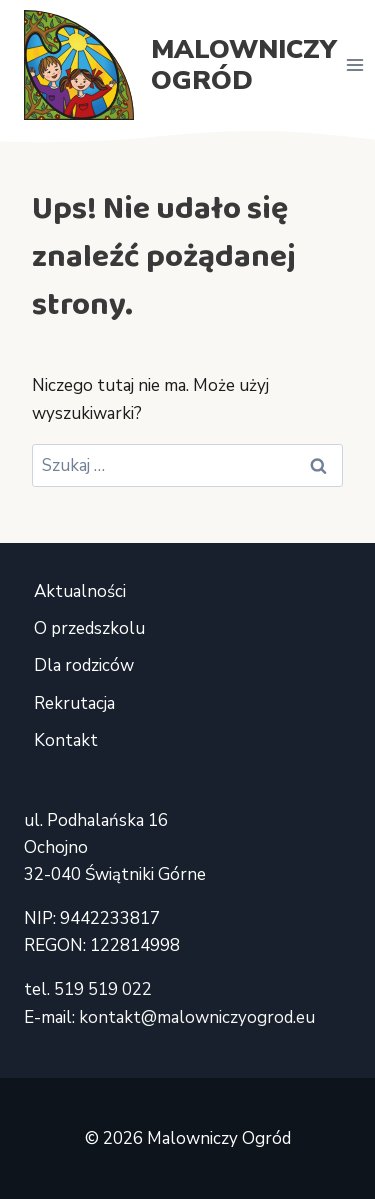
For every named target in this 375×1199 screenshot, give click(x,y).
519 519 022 (103, 989)
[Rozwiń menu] (355, 64)
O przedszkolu (89, 628)
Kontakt (66, 740)
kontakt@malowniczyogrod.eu (197, 1017)
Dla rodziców (84, 665)
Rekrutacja (74, 703)
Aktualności (80, 591)
